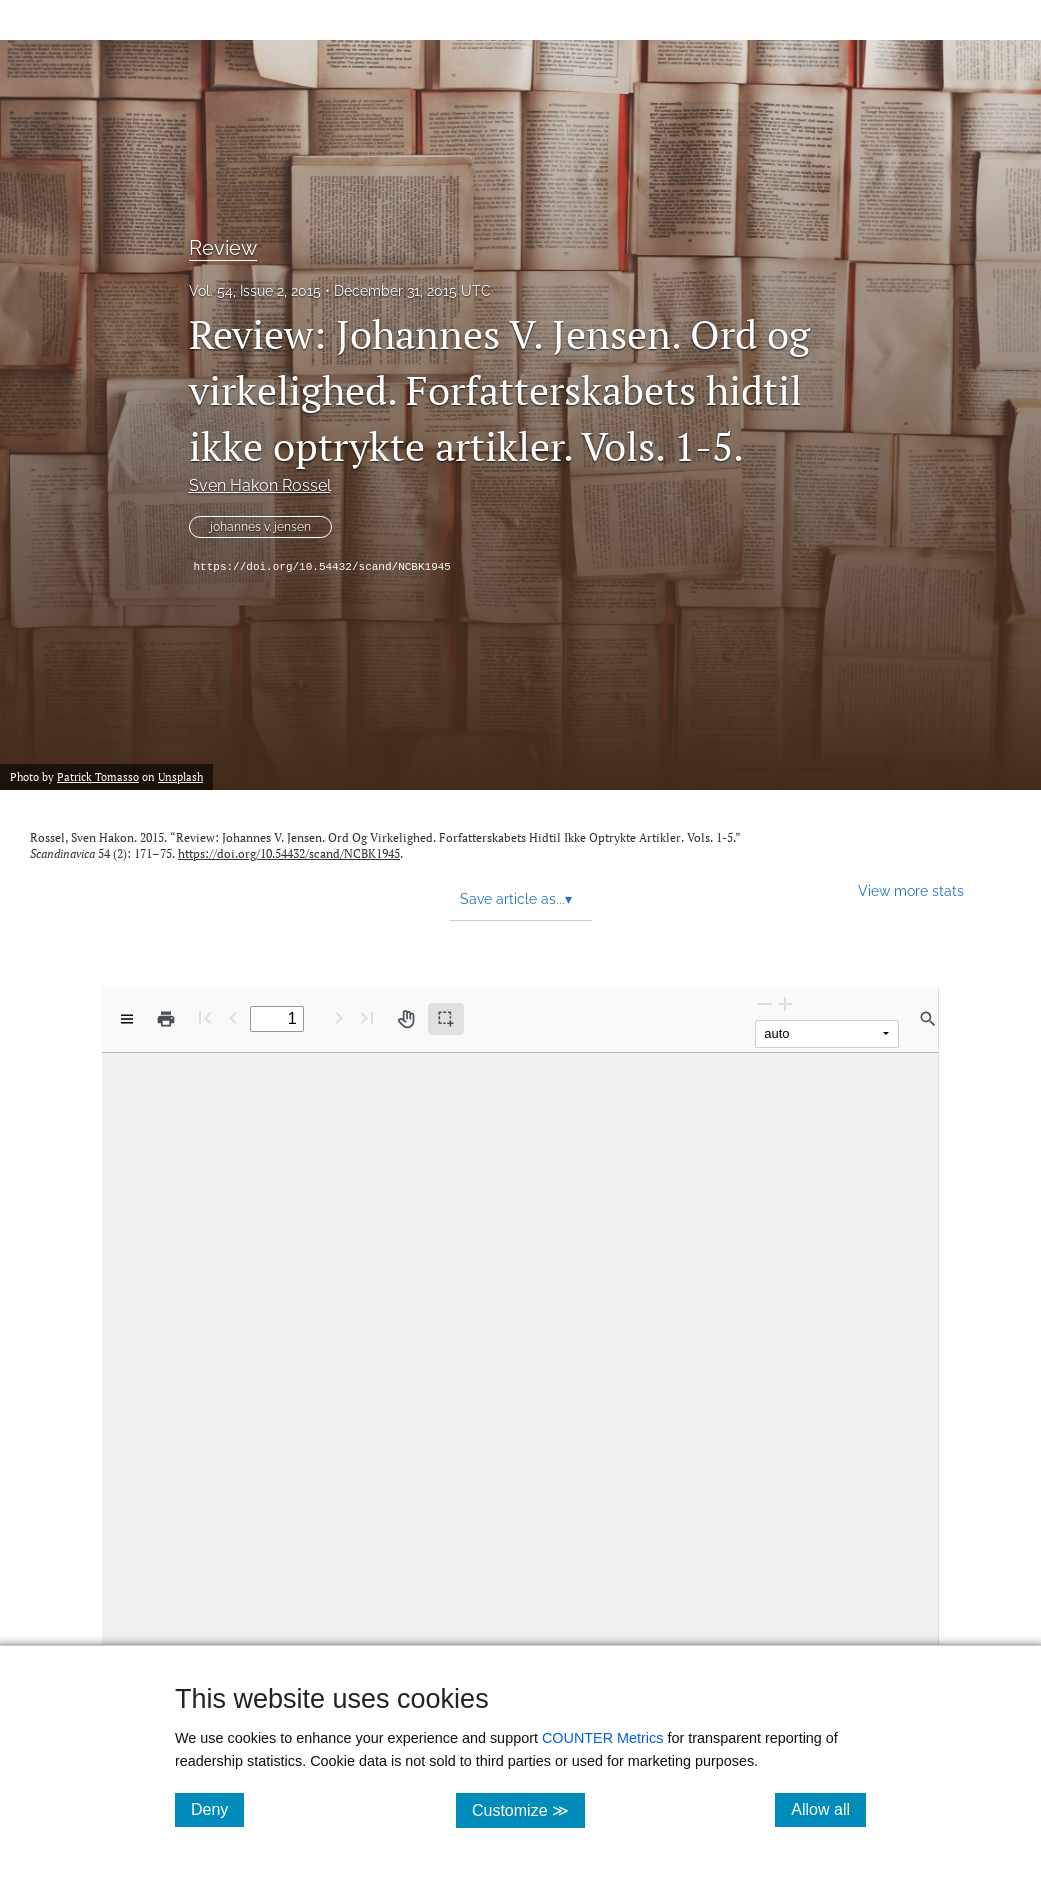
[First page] (205, 1017)
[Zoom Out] (765, 1003)
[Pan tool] (406, 1019)
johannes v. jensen (260, 527)
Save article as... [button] (516, 899)
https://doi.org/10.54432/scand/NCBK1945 (322, 567)
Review (223, 248)
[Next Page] (339, 1017)
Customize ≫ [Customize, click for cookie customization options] (528, 1809)
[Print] (166, 1019)
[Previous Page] (233, 1017)
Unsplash (180, 777)
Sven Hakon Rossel (260, 485)
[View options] (127, 1019)
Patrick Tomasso (98, 777)
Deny (217, 1809)
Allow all (828, 1809)
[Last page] (367, 1017)
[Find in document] (928, 1019)
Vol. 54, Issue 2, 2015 (255, 291)
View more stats (911, 890)
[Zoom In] (785, 1003)
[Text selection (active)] (446, 1019)
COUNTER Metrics (603, 1738)
